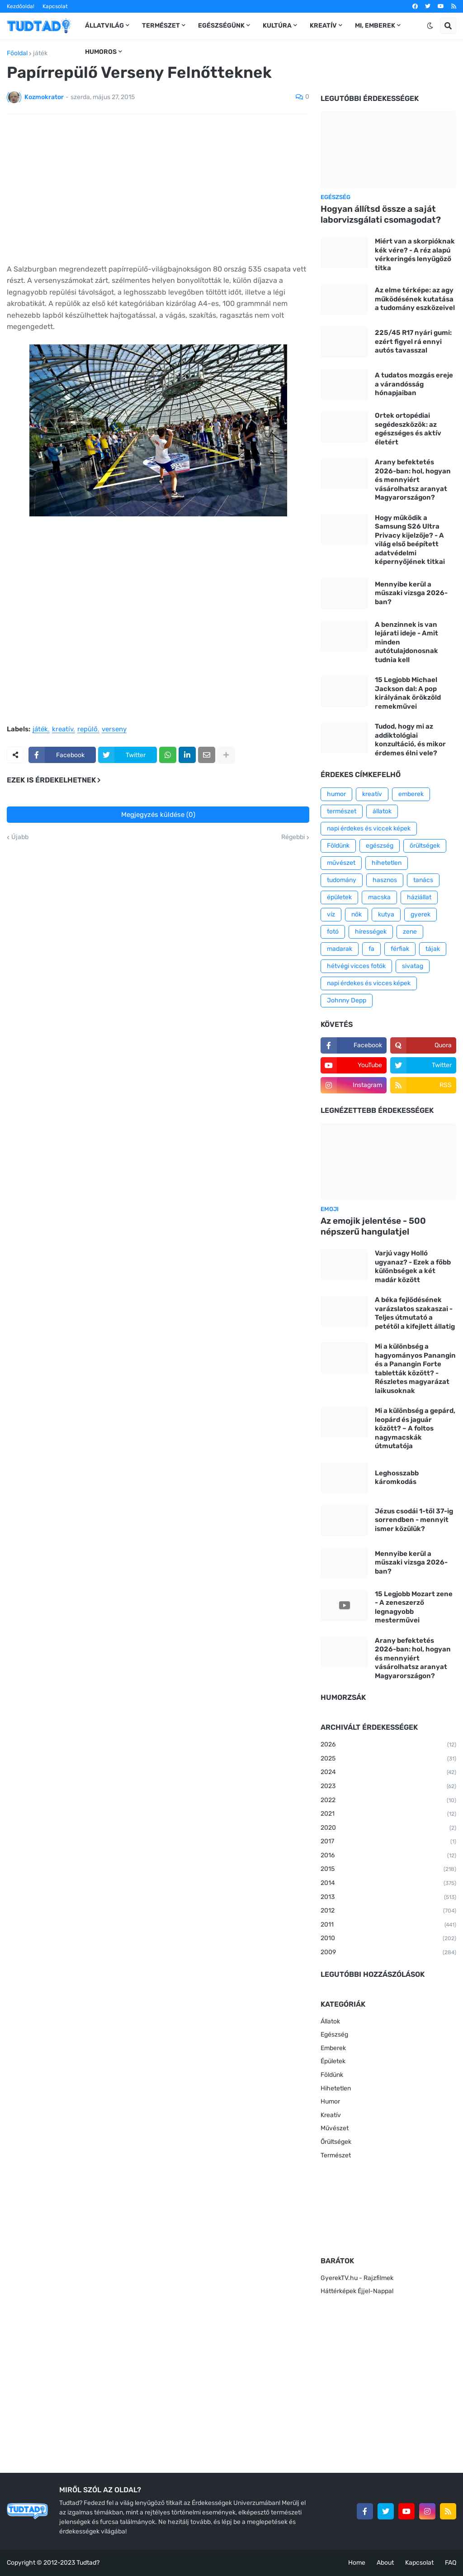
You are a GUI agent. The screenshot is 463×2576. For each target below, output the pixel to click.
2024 (388, 1772)
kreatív (62, 729)
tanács (423, 880)
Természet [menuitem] (161, 25)
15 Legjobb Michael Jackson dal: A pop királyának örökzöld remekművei (408, 693)
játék (40, 53)
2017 (388, 1841)
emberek (411, 794)
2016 (388, 1855)
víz (331, 914)
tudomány (341, 880)
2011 (388, 1925)
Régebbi (293, 837)
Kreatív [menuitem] (323, 25)
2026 (388, 1745)
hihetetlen (387, 863)
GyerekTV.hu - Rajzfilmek (357, 2278)
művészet (341, 863)
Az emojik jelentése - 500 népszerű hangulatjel (373, 1226)
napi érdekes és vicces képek (369, 983)
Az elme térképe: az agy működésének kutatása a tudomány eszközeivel (415, 299)
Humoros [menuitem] (101, 52)
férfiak (400, 949)
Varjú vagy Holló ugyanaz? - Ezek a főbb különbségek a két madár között (413, 1266)
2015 (388, 1869)
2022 (388, 1800)
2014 (388, 1883)
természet (341, 811)
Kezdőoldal (20, 6)
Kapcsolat (55, 6)
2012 (388, 1911)
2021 (388, 1814)
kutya (386, 914)
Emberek (333, 2048)
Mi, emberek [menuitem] (375, 25)
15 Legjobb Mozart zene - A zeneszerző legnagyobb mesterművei (414, 1607)
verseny (114, 729)
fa (371, 949)
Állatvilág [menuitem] (104, 25)
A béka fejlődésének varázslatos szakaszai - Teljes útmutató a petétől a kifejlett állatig (415, 1313)
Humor (330, 2101)
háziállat (419, 897)
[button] (430, 26)
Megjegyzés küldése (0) (158, 815)
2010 (388, 1938)
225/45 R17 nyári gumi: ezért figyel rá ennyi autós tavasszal (413, 341)
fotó (333, 931)
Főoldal (17, 53)
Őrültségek (336, 2142)
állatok (382, 811)
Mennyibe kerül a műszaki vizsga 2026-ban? (411, 593)
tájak (432, 949)
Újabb (19, 837)
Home (356, 2562)
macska (379, 897)
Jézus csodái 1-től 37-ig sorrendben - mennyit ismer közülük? (414, 1520)
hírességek (371, 931)
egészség (379, 845)
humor (336, 794)
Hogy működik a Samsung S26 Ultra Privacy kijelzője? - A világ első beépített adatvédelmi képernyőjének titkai (410, 540)
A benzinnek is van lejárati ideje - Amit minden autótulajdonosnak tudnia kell (406, 642)
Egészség (334, 2034)
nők (356, 914)
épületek (339, 897)
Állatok (330, 2021)
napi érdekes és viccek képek (369, 828)
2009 (388, 1952)
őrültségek (425, 845)
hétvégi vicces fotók (356, 966)
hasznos (385, 880)
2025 (388, 1759)
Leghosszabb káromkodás (397, 1477)
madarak (339, 949)
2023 (388, 1786)
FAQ (450, 2562)
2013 (388, 1897)
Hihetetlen (336, 2088)
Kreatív (331, 2115)
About (385, 2562)
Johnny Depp (346, 1000)
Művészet (335, 2128)
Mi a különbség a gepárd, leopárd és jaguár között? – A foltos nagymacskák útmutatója (415, 1428)
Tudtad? (87, 2562)
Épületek (333, 2061)
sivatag (412, 966)
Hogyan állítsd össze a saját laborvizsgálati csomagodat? (381, 214)
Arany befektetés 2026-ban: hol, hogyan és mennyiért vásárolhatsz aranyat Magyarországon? (413, 479)
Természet (336, 2155)
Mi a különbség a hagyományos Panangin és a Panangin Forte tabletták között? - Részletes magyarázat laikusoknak (415, 1368)
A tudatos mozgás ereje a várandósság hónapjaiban (414, 384)
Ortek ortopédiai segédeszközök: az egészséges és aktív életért (408, 428)
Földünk (338, 845)
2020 (388, 1828)
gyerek (420, 914)
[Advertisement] (158, 188)
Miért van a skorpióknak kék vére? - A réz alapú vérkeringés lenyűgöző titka (415, 254)
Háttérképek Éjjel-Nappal (357, 2291)
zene (410, 931)
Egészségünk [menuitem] (221, 25)
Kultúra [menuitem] (277, 25)
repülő (87, 729)
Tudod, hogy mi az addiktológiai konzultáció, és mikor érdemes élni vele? (410, 739)
